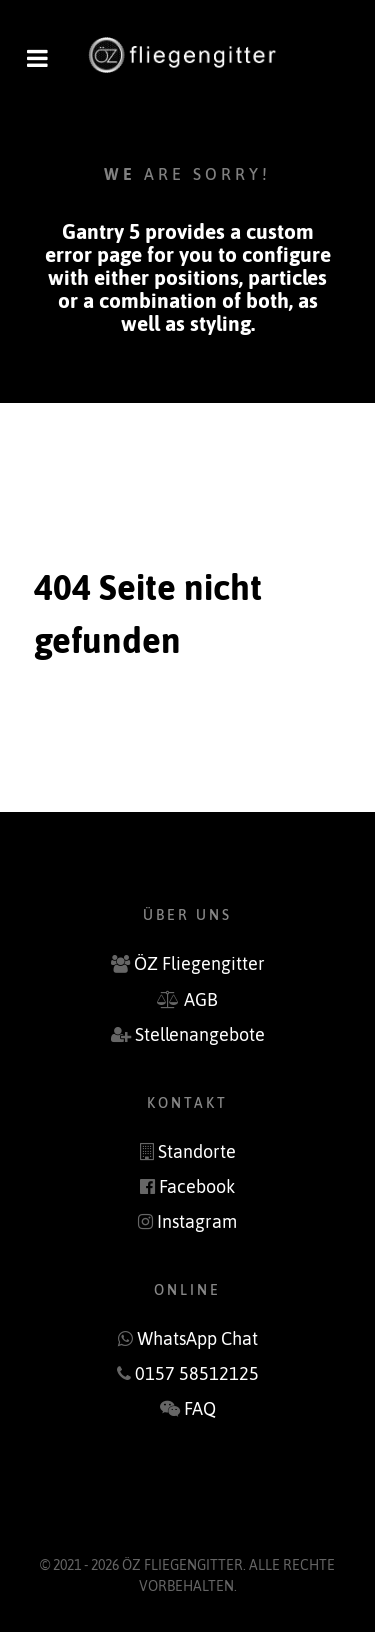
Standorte (197, 1152)
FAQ (200, 1409)
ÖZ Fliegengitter (199, 964)
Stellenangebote (200, 1035)
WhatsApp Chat (197, 1339)
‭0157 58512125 (197, 1374)
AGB (201, 1000)
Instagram (197, 1222)
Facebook (197, 1187)
